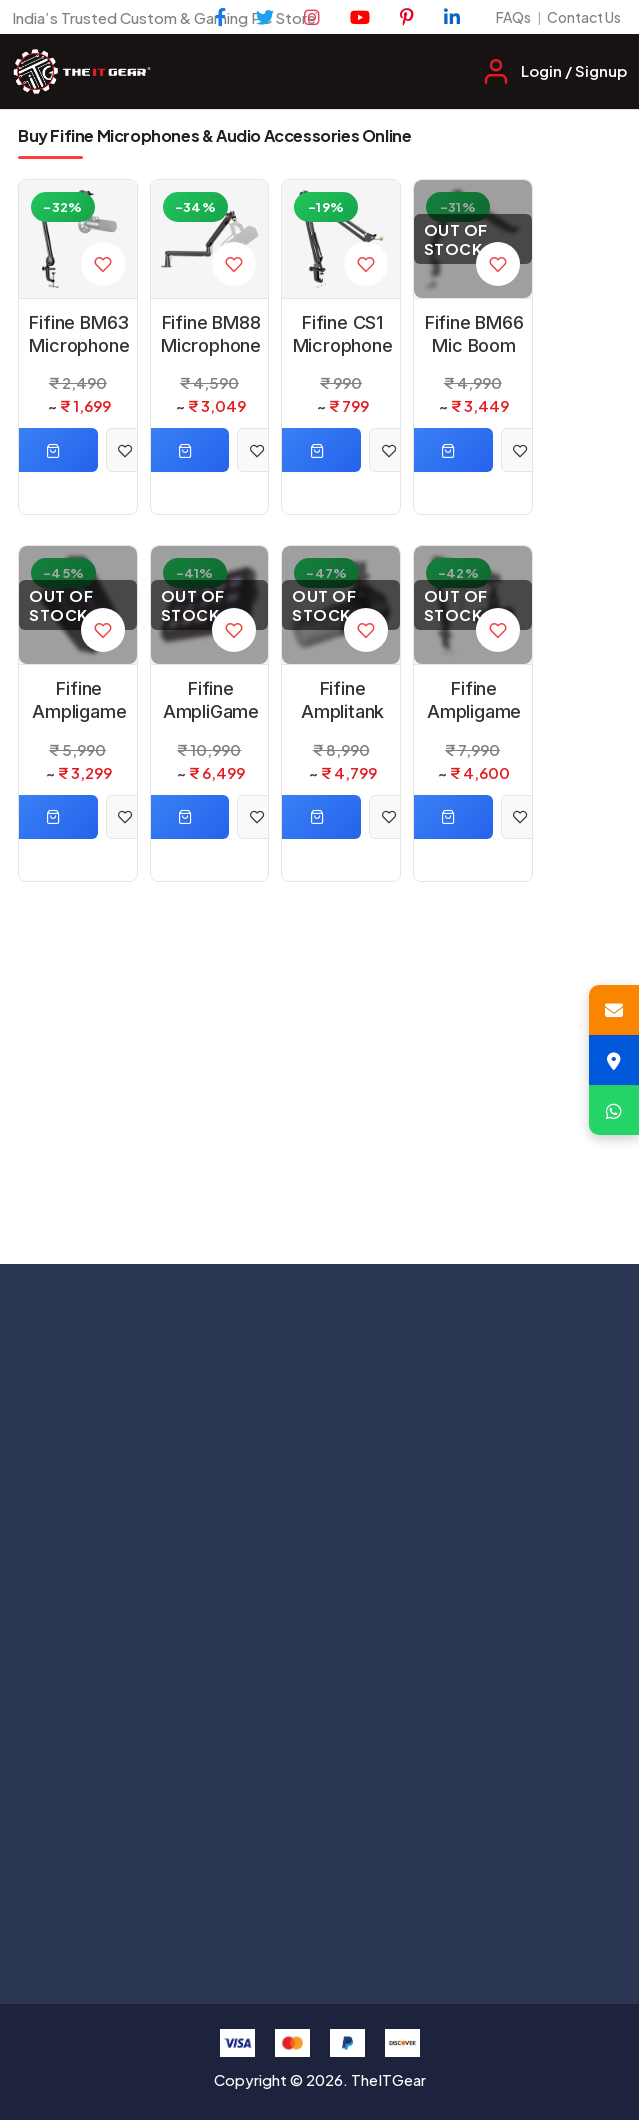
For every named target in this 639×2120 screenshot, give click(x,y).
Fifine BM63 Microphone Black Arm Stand (79, 335)
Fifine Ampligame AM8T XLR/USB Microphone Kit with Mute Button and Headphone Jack (474, 701)
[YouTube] (360, 17)
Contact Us (584, 17)
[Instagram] (312, 17)
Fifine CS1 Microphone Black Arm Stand (343, 335)
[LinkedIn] (452, 17)
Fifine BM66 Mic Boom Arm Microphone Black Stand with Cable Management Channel (474, 335)
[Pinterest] (407, 17)
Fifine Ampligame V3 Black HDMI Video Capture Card (79, 701)
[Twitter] (265, 17)
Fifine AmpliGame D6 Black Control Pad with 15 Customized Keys (210, 701)
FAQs (513, 17)
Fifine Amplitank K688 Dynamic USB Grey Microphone (343, 701)
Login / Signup (574, 70)
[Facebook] (220, 17)
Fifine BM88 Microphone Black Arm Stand (211, 335)
